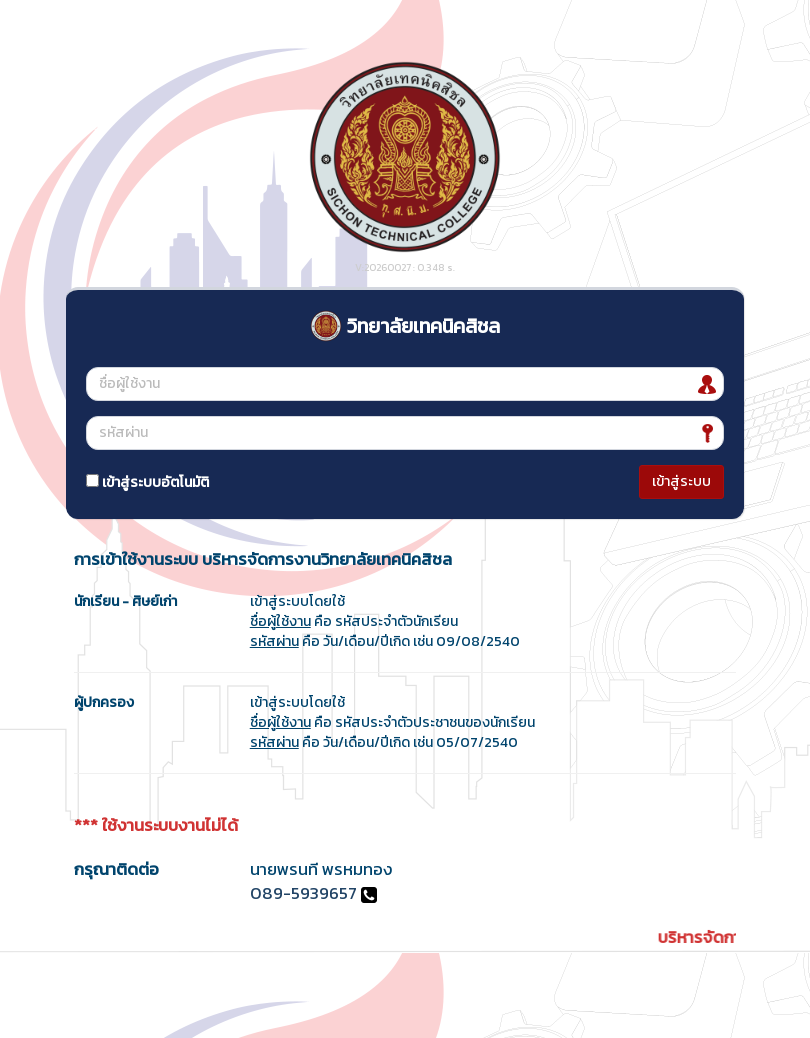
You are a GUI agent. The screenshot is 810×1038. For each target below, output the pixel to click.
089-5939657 (303, 893)
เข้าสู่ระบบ (681, 481)
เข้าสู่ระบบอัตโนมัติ (147, 482)
